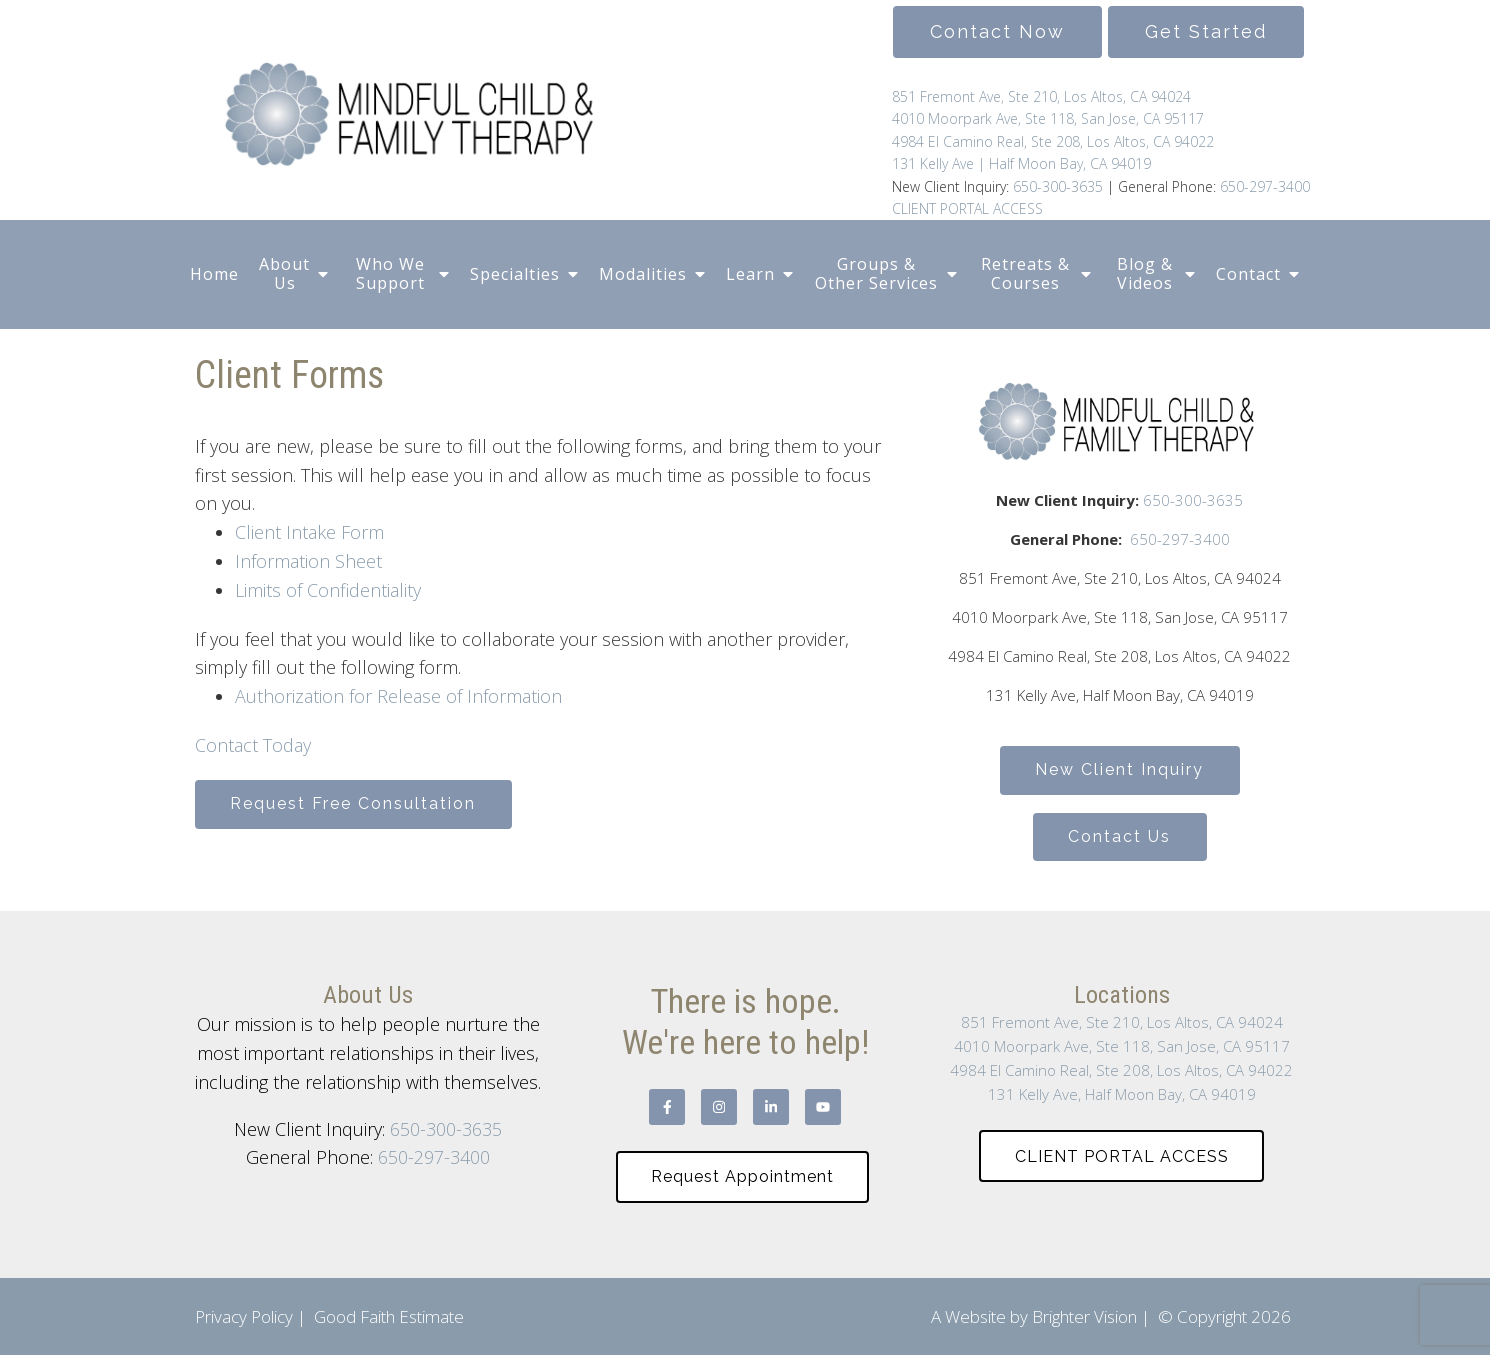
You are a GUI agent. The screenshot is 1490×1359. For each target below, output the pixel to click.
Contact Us (1119, 838)
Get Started (1206, 31)
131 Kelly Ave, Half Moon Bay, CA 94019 (1122, 1097)
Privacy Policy (244, 1320)
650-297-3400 (1265, 186)
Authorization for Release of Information (398, 696)
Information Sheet (308, 561)
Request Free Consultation (355, 804)
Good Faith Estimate (389, 1320)
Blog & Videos (1145, 273)
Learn (750, 274)
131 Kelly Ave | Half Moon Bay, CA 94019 (1021, 163)
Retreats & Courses (1025, 273)
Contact (1248, 274)
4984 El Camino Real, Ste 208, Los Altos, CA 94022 (1053, 141)
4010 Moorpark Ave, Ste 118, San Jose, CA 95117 (1048, 118)
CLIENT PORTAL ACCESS (967, 208)
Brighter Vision (1084, 1320)
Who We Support (390, 273)
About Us (284, 273)
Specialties (515, 274)
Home (214, 274)
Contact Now (997, 31)
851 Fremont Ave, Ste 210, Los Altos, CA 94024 (1041, 96)
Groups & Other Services (876, 273)
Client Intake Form (309, 532)
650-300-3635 (1056, 186)
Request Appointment (742, 1179)
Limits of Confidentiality (328, 590)
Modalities (643, 274)
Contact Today (253, 745)
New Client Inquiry (1119, 770)
